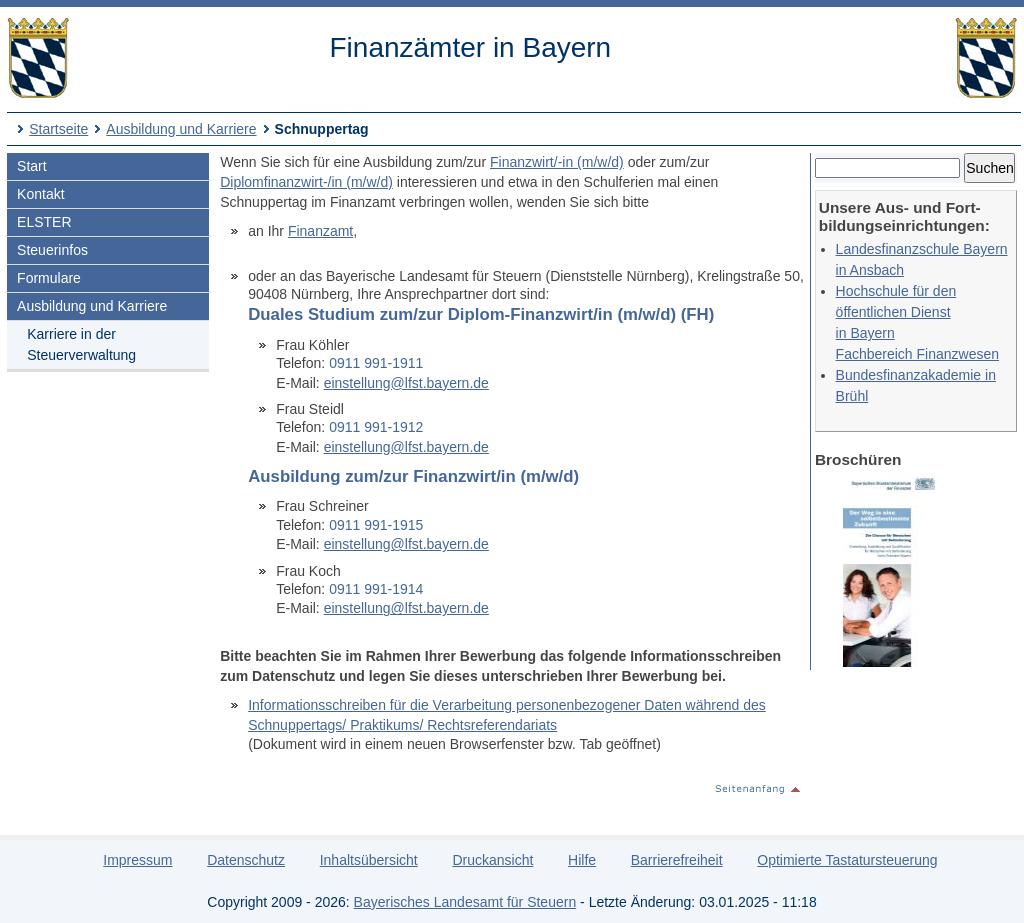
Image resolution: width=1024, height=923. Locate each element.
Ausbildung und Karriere (181, 129)
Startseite (58, 129)
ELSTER (44, 222)
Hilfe (582, 860)
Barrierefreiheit (677, 860)
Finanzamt (320, 231)
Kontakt (40, 194)
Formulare (49, 278)
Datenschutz (246, 860)
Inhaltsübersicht (369, 860)
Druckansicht (492, 860)
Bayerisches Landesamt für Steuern (465, 902)
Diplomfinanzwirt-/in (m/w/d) (306, 182)
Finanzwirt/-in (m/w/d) (557, 162)
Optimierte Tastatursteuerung (847, 860)
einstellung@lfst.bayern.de (406, 383)
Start (32, 166)
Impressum (137, 860)
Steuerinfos (52, 250)
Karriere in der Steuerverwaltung (81, 344)
